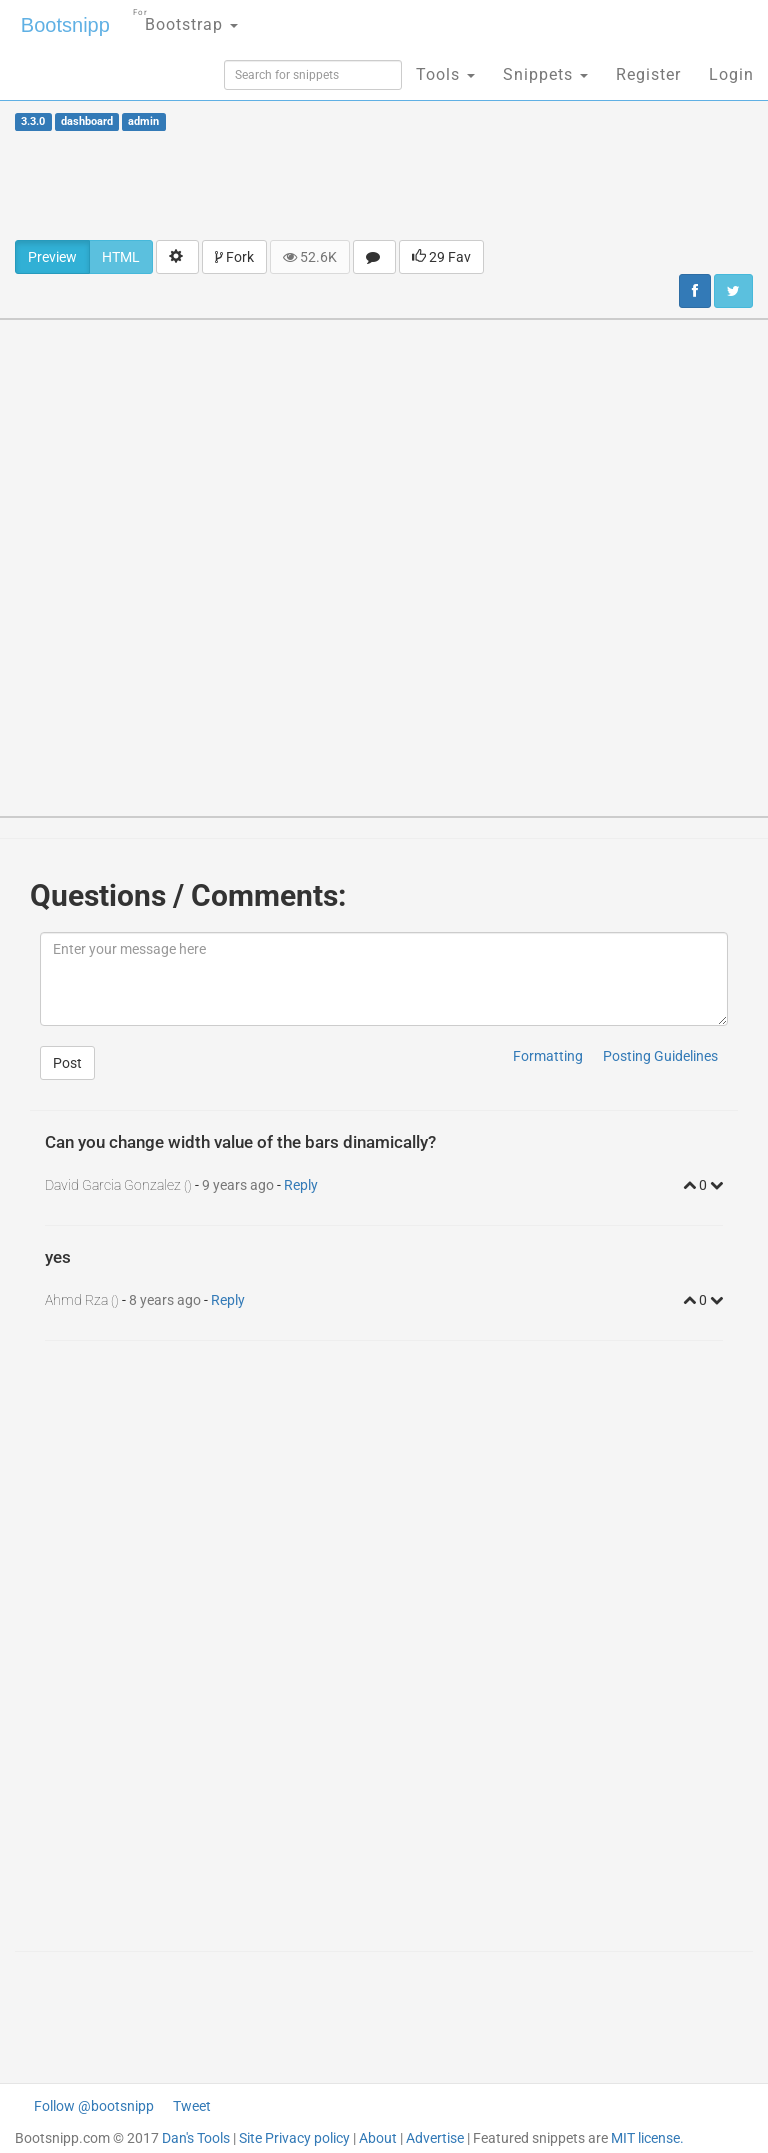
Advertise (435, 2138)
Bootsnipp (65, 25)
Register (648, 74)
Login (731, 74)
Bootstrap (185, 18)
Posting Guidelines (660, 1056)
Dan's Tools (196, 2138)
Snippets (545, 74)
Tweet (192, 2106)
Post (67, 1063)
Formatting (548, 1056)
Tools (445, 74)
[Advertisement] (384, 185)
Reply (301, 1185)
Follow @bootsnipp (94, 2106)
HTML (121, 257)
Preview (52, 257)
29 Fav (441, 257)
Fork (234, 257)
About (378, 2138)
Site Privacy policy (294, 2138)
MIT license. (647, 2138)
